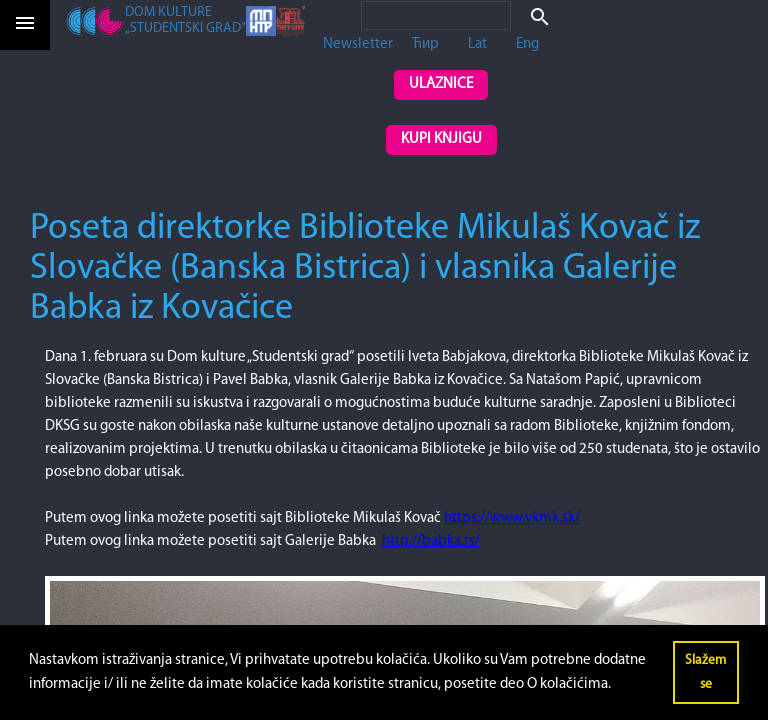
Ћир (425, 44)
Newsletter (358, 44)
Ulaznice (441, 84)
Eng (527, 44)
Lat (477, 44)
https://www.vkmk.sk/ (512, 518)
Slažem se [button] (705, 672)
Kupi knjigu (441, 139)
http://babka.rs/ (431, 541)
